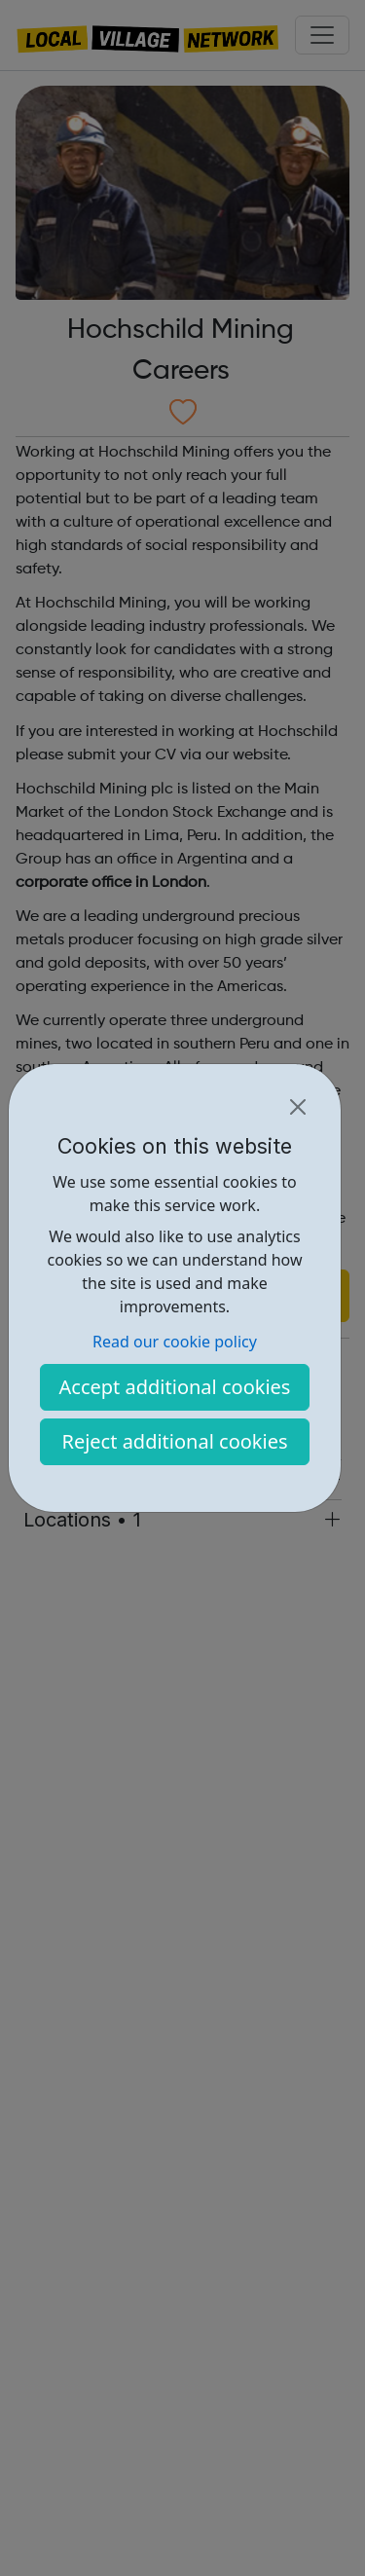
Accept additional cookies (175, 1387)
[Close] (298, 1107)
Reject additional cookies (174, 1441)
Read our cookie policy (174, 1341)
